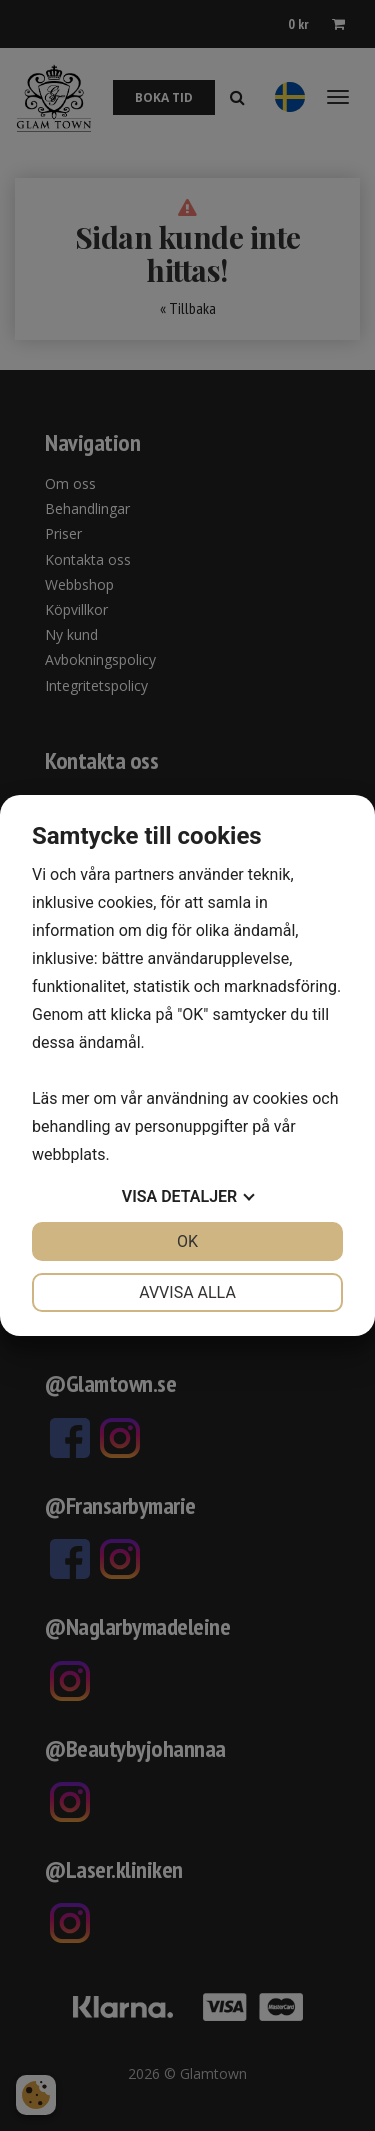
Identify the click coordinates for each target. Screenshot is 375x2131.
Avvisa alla (187, 1292)
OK (187, 1241)
